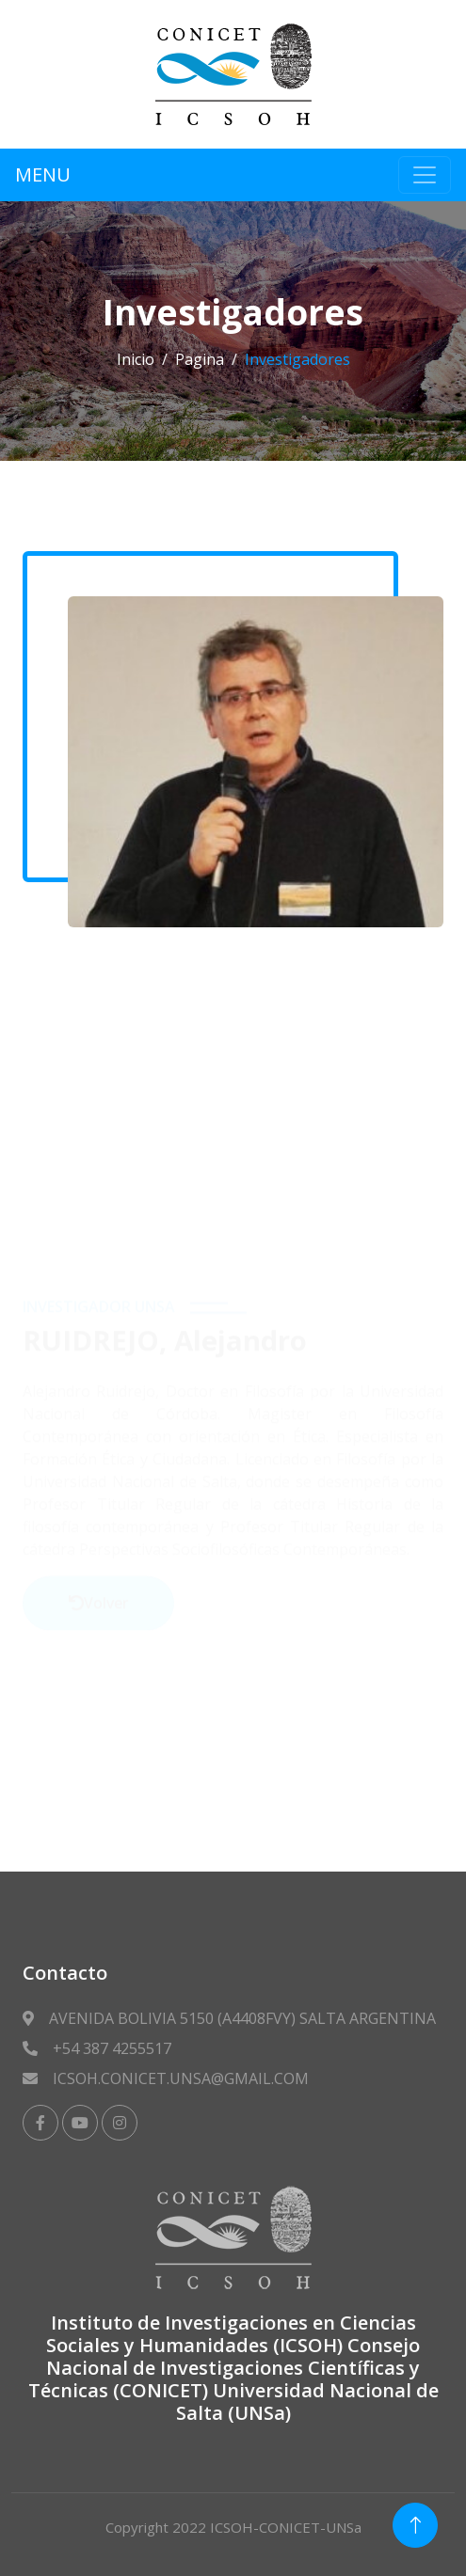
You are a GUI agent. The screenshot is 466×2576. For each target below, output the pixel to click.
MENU (43, 174)
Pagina (199, 359)
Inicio (135, 359)
